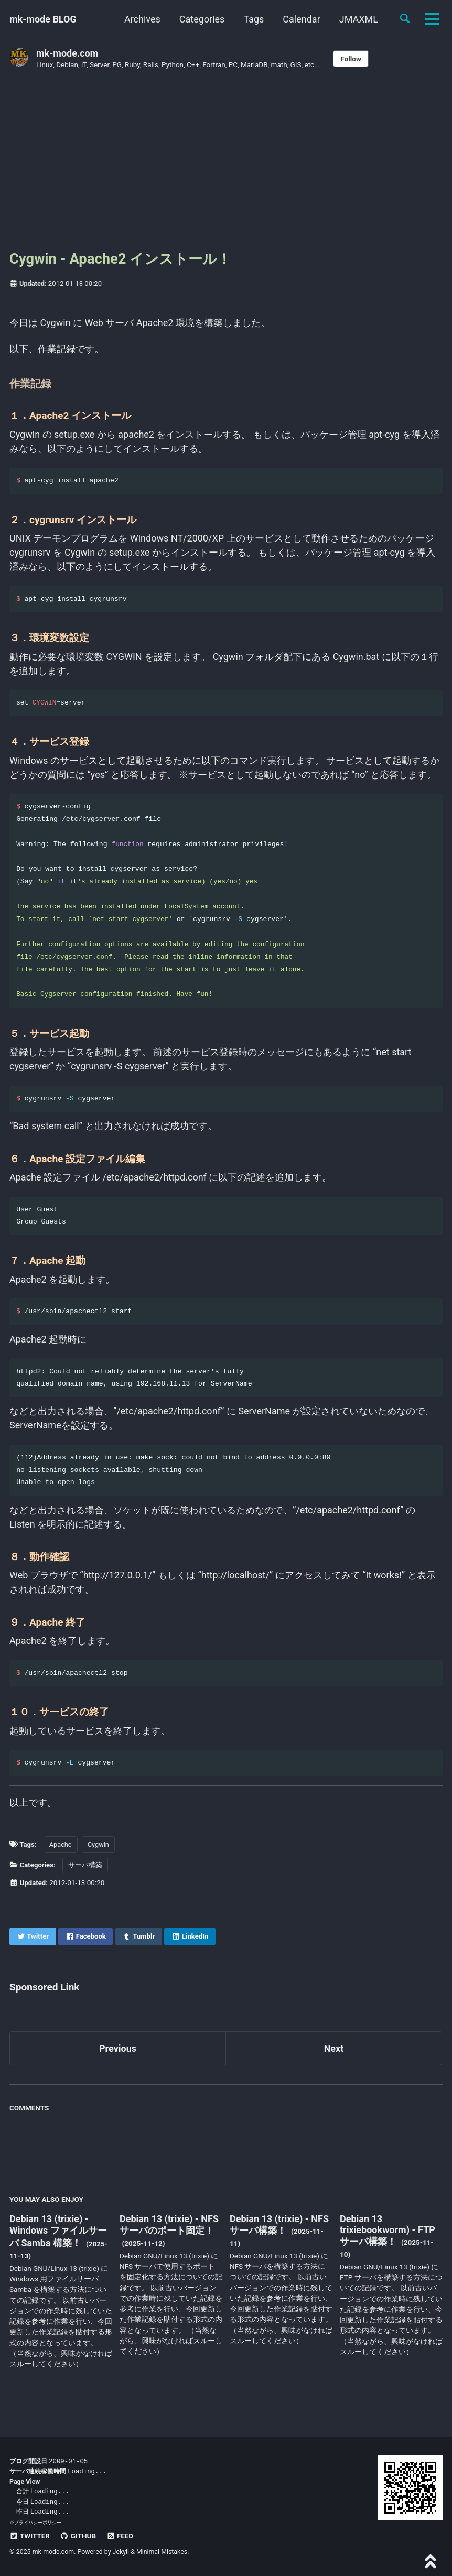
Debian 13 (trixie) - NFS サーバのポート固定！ (169, 2238)
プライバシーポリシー (37, 2522)
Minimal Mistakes (161, 2552)
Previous (117, 2062)
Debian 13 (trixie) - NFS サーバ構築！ (279, 2238)
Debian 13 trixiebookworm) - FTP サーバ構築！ (387, 2243)
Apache (61, 1857)
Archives (142, 19)
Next (334, 2062)
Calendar (301, 19)
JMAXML (358, 19)
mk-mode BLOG (43, 19)
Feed (120, 2535)
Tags (253, 19)
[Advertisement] (226, 164)
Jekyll (121, 2552)
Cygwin (101, 1857)
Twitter (29, 2535)
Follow (350, 59)
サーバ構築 (87, 1878)
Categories (202, 19)
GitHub (78, 2535)
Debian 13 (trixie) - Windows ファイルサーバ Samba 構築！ (58, 2244)
